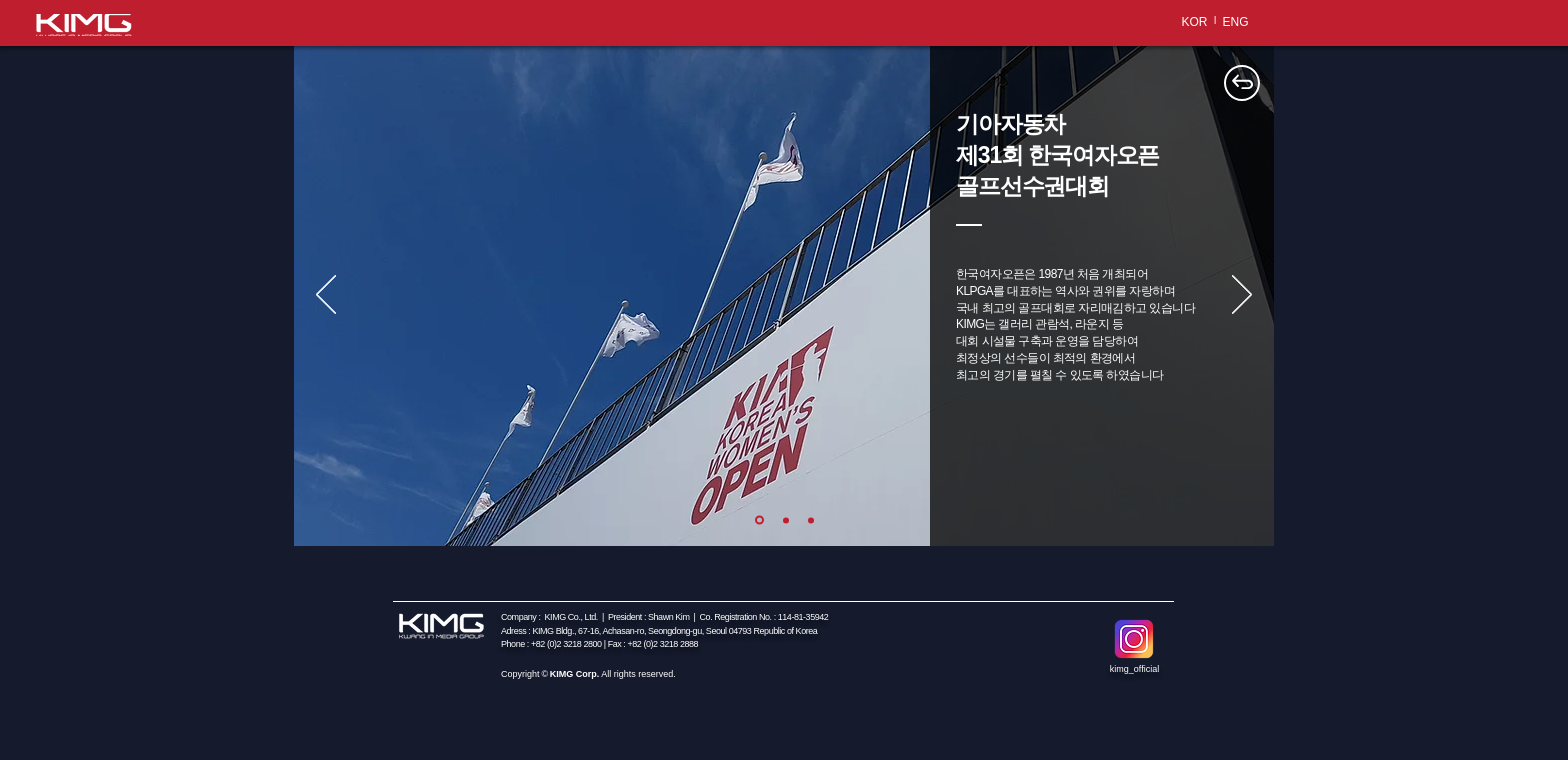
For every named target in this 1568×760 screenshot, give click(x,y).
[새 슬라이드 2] (786, 520)
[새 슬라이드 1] (759, 520)
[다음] (1242, 296)
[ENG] (1235, 22)
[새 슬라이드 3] (811, 520)
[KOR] (1194, 22)
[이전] (326, 296)
